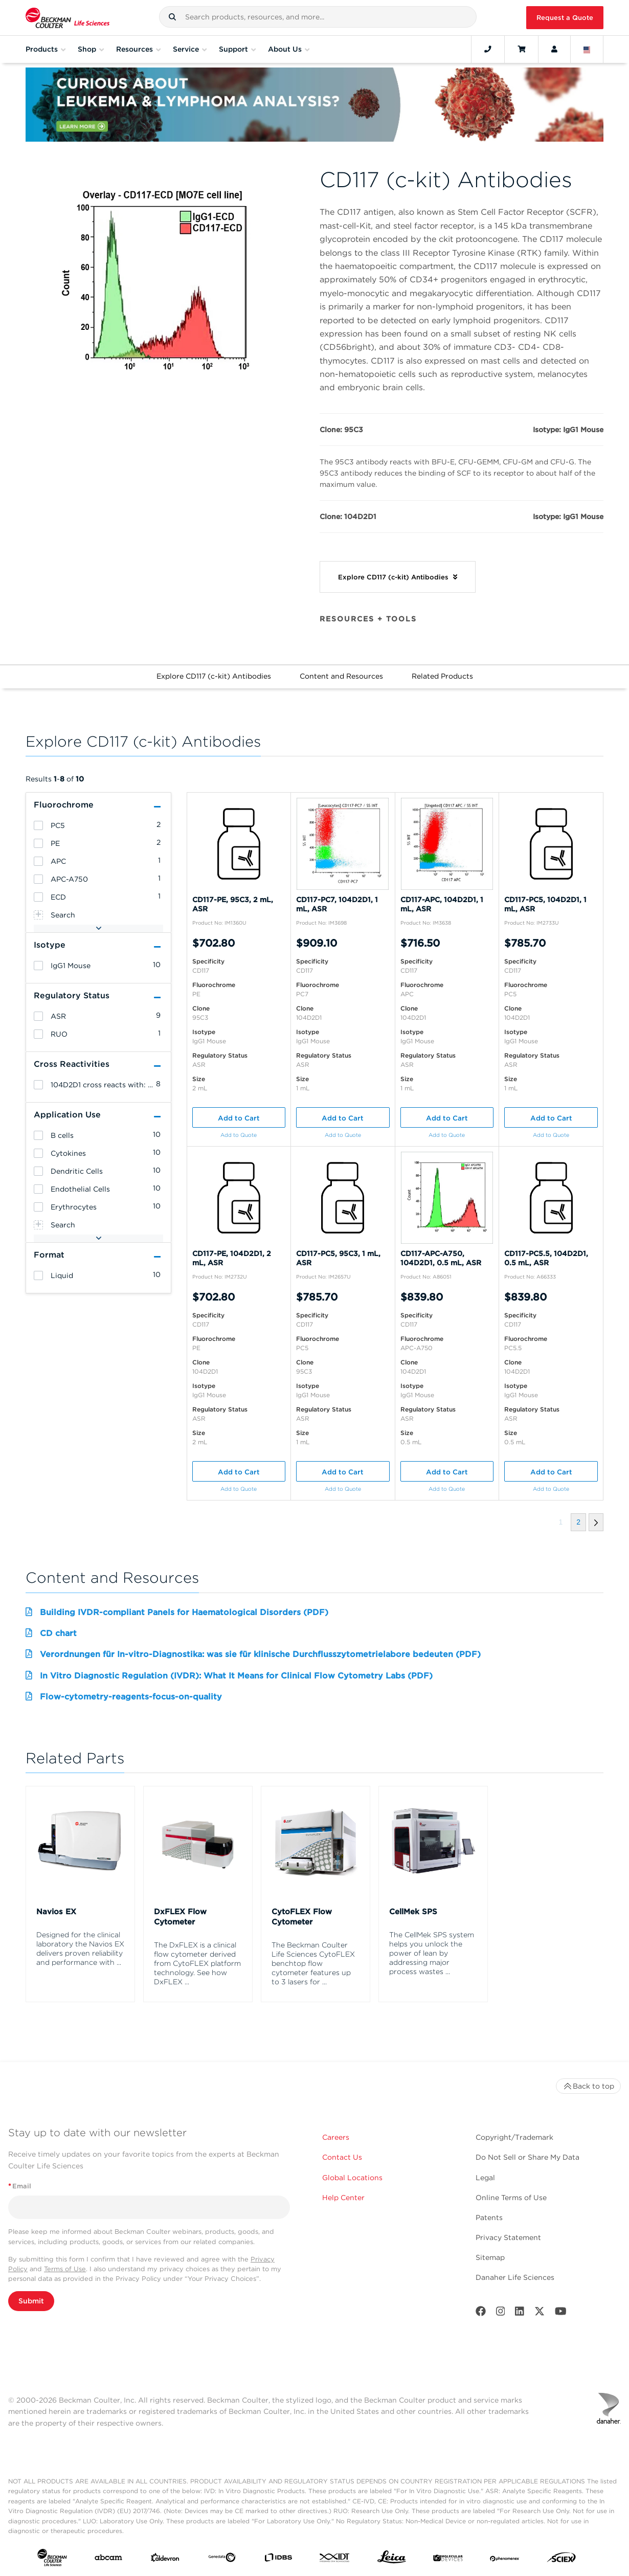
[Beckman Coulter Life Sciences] (67, 17)
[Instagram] (500, 2313)
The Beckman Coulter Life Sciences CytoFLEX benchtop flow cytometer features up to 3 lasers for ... (313, 1963)
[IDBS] (278, 2559)
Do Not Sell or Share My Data (527, 2157)
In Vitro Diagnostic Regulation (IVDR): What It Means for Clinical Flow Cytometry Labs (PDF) (236, 1676)
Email (19, 2186)
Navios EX (56, 1911)
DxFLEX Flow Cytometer (180, 1917)
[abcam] (108, 2559)
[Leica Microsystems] (391, 2559)
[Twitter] (539, 2313)
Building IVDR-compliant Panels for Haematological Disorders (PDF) (184, 1612)
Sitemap (490, 2257)
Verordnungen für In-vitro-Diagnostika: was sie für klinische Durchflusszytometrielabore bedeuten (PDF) (260, 1654)
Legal (485, 2178)
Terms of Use (65, 2269)
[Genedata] (222, 2559)
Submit (31, 2301)
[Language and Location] (587, 49)
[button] (172, 17)
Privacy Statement (508, 2237)
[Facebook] (481, 2313)
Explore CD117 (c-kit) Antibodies (213, 676)
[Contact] (487, 49)
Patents (489, 2217)
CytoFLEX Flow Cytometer (302, 1917)
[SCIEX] (561, 2559)
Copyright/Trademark (514, 2137)
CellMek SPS (413, 1911)
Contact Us (342, 2157)
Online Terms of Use (511, 2197)
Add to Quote (238, 1135)
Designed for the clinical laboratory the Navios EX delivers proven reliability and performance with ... (80, 1948)
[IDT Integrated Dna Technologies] (335, 2559)
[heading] (38, 825)
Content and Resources (341, 676)
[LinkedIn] (519, 2313)
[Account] (554, 49)
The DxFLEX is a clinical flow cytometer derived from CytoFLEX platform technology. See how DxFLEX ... (197, 1963)
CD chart (58, 1633)
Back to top (588, 2086)
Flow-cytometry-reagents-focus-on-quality (131, 1696)
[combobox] (318, 17)
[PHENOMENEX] (504, 2559)
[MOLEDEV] (448, 2559)
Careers (335, 2137)
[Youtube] (561, 2313)
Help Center (343, 2197)
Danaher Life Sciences (515, 2277)
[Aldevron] (165, 2560)
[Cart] (521, 49)
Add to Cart (239, 1118)
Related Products (442, 676)
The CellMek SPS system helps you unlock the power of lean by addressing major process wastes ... (431, 1953)
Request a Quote (564, 17)
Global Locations (352, 2178)
